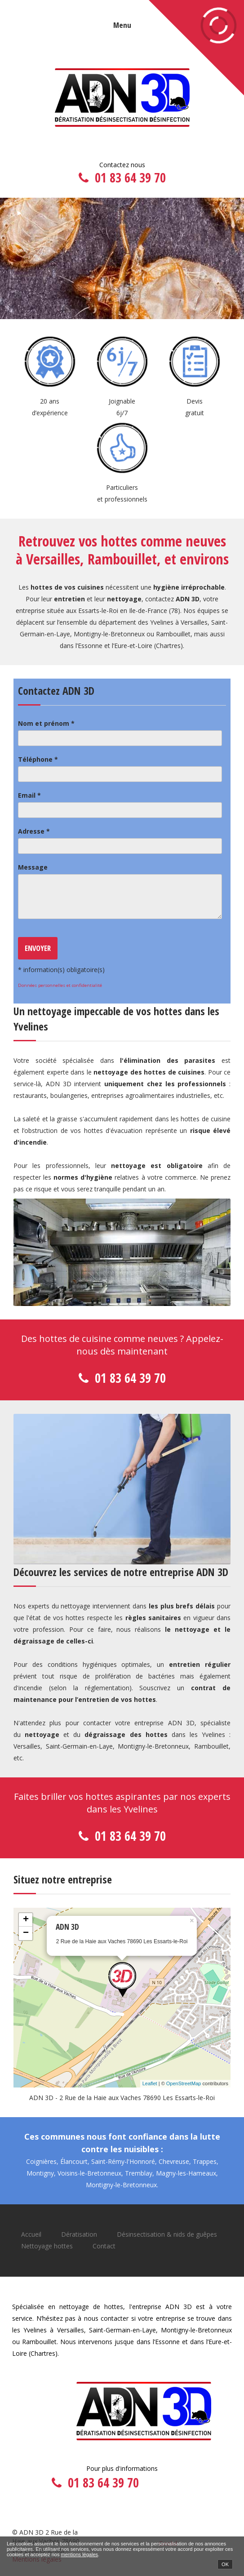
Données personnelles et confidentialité (60, 985)
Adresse (34, 831)
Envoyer (38, 948)
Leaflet (149, 2083)
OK (225, 2564)
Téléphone (38, 759)
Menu (122, 25)
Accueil (31, 2234)
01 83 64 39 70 (130, 177)
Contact (104, 2246)
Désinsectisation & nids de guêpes (167, 2234)
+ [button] (26, 1920)
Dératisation (79, 2234)
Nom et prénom (46, 723)
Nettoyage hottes (47, 2246)
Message (33, 867)
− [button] (26, 1933)
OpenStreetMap (183, 2083)
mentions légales (79, 2554)
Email (29, 795)
